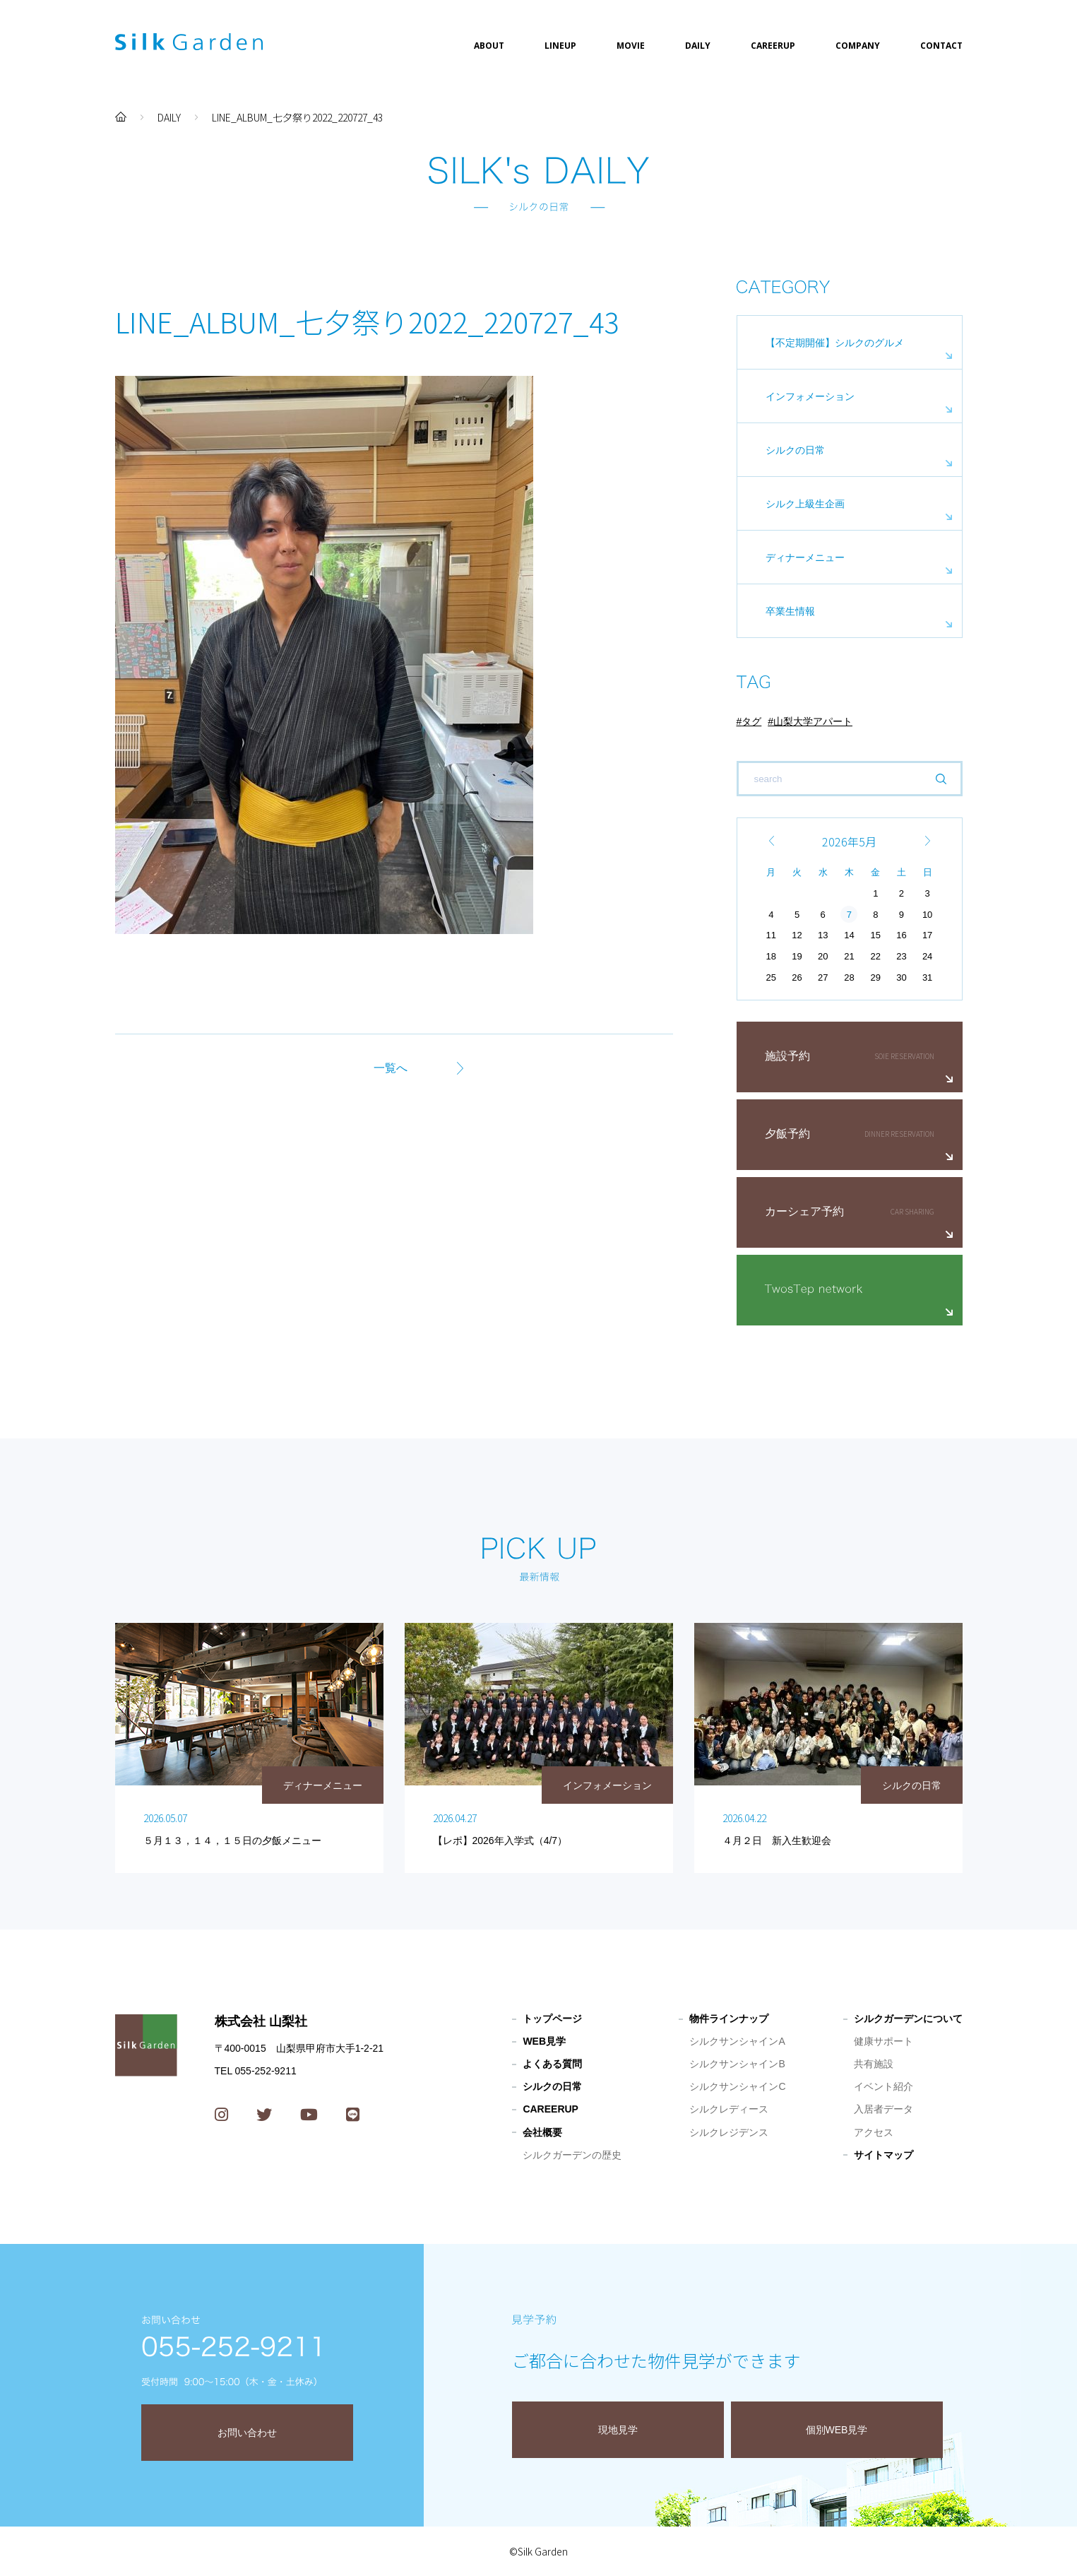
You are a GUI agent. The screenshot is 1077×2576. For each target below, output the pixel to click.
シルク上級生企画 (805, 503)
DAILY (697, 46)
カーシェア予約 (804, 1211)
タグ (751, 721)
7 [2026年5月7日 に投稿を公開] (849, 914)
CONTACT (941, 46)
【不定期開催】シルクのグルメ (835, 342)
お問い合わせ (247, 2432)
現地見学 (618, 2429)
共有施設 (873, 2063)
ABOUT (489, 46)
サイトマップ (883, 2155)
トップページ (552, 2018)
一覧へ (390, 1068)
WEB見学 (544, 2041)
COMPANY (857, 46)
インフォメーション (810, 396)
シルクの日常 (795, 450)
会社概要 (542, 2132)
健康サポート (883, 2041)
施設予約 (787, 1056)
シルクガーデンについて (908, 2018)
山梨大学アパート (812, 721)
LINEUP (560, 46)
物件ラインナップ (728, 2018)
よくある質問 (552, 2063)
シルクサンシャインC (737, 2086)
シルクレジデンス (728, 2132)
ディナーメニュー (805, 557)
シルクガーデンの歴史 (572, 2155)
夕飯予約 (787, 1134)
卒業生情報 (790, 611)
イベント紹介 (883, 2086)
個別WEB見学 (837, 2429)
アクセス (873, 2132)
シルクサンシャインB (737, 2063)
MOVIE (631, 46)
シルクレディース (728, 2109)
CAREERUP (773, 46)
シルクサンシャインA (737, 2041)
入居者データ (883, 2109)
